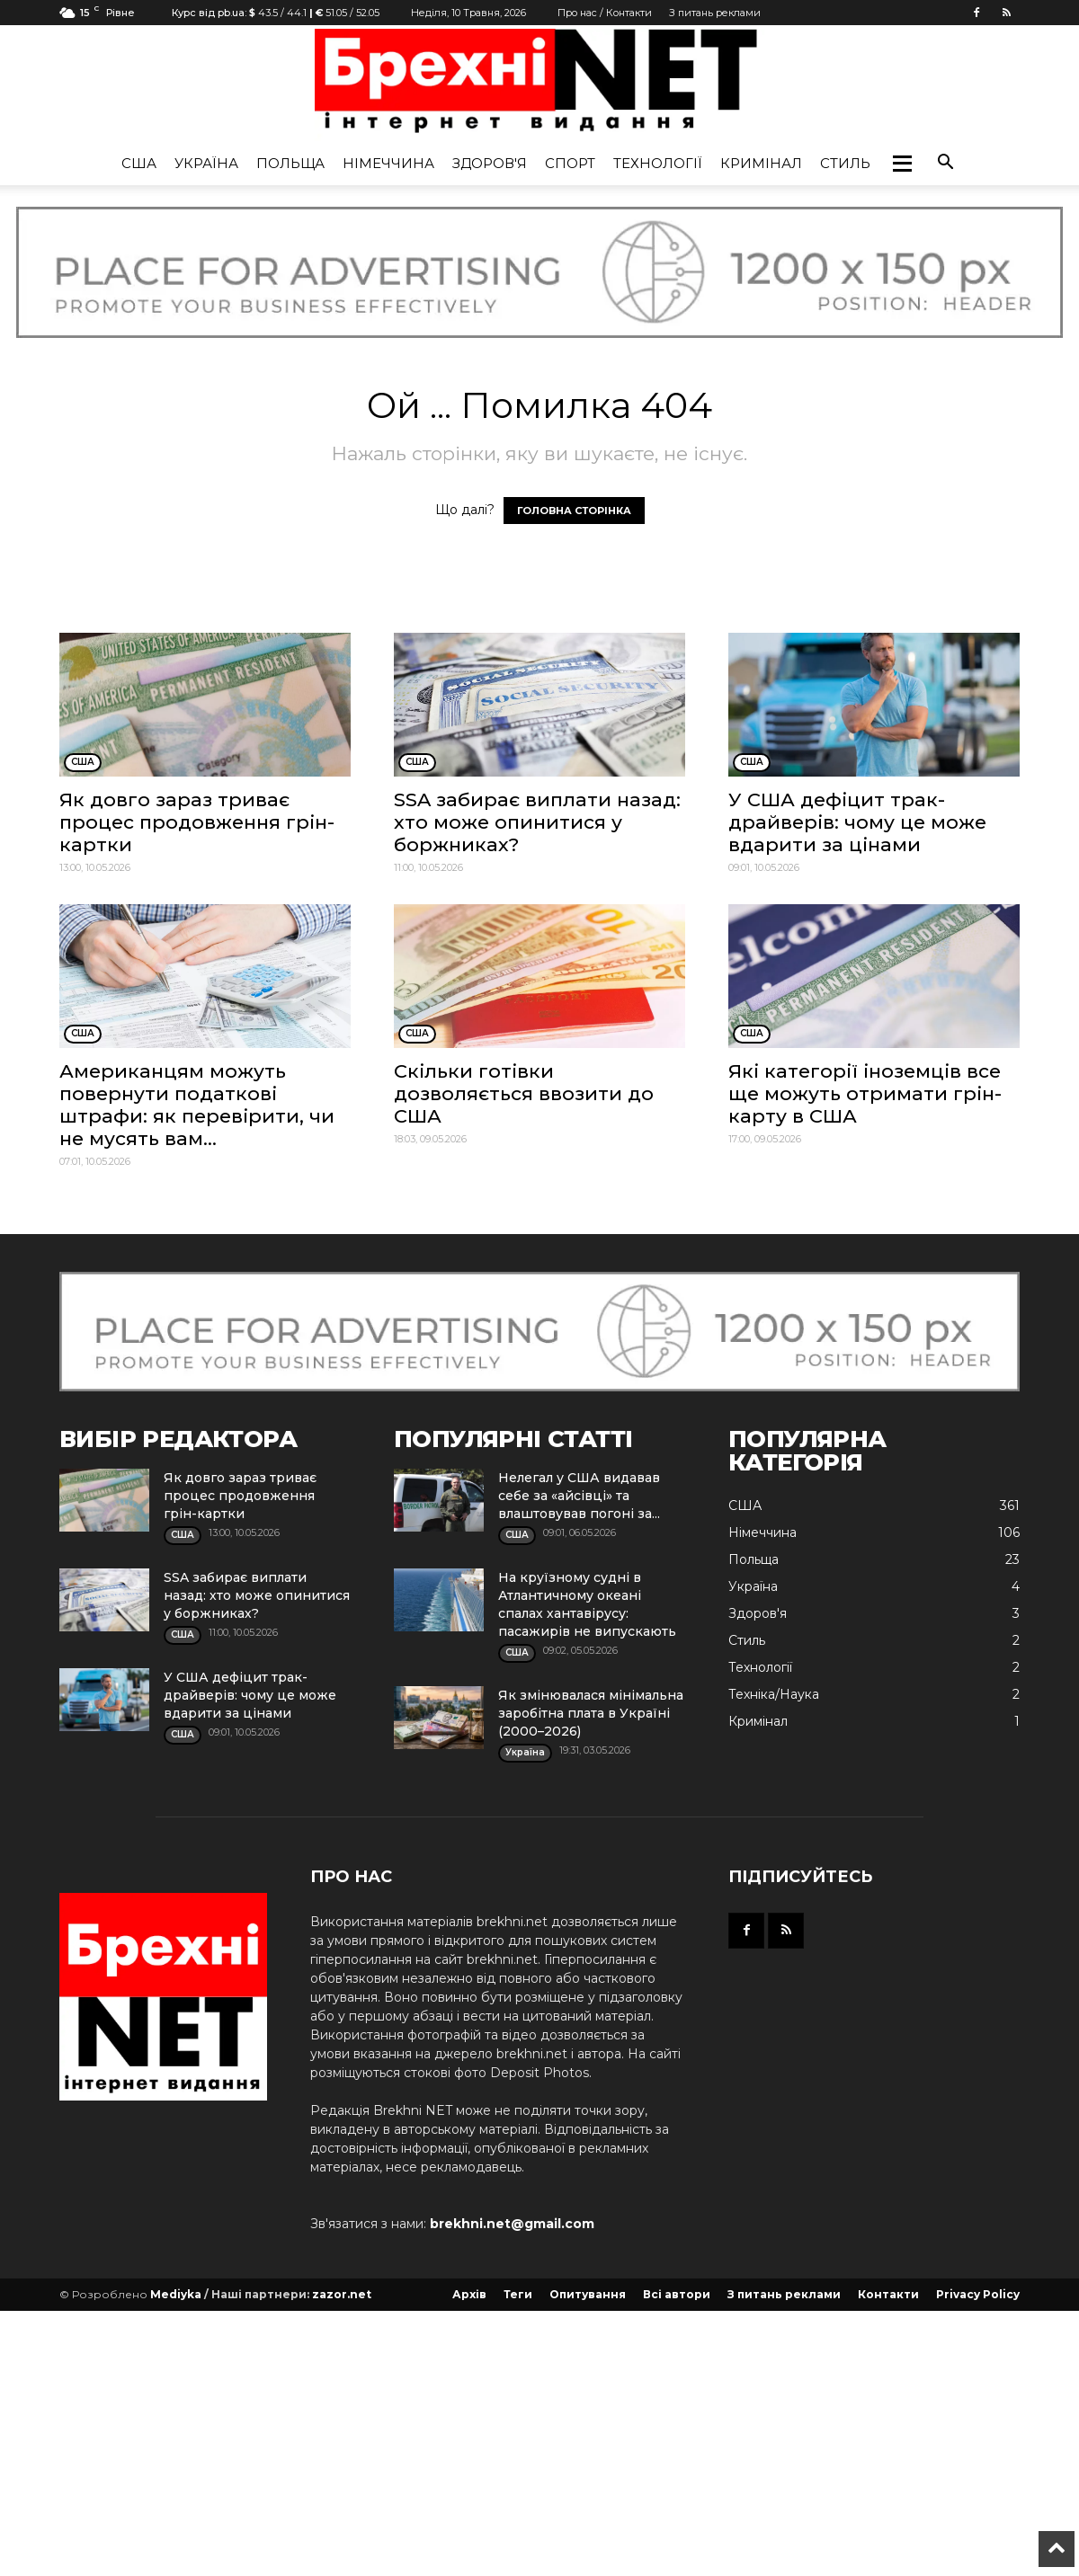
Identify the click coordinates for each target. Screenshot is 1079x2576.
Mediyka (175, 2294)
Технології (657, 163)
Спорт (570, 163)
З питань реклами (715, 12)
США (138, 163)
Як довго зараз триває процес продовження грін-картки (196, 822)
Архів (469, 2294)
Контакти (888, 2294)
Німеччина (388, 163)
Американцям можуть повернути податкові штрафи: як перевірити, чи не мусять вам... (196, 1105)
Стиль (845, 163)
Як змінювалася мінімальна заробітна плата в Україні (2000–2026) (590, 1713)
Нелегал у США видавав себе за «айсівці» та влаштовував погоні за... (579, 1496)
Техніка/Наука (773, 1694)
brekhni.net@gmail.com (512, 2224)
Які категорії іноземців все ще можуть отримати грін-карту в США (865, 1093)
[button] (901, 163)
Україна (206, 163)
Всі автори (676, 2294)
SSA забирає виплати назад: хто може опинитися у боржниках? (537, 822)
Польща (290, 163)
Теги (518, 2294)
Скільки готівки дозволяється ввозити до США (524, 1093)
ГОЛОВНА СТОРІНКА (574, 510)
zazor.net (341, 2294)
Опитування (587, 2294)
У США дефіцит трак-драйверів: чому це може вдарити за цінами (857, 822)
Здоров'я (489, 163)
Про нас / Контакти (604, 12)
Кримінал (761, 163)
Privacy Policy (978, 2294)
